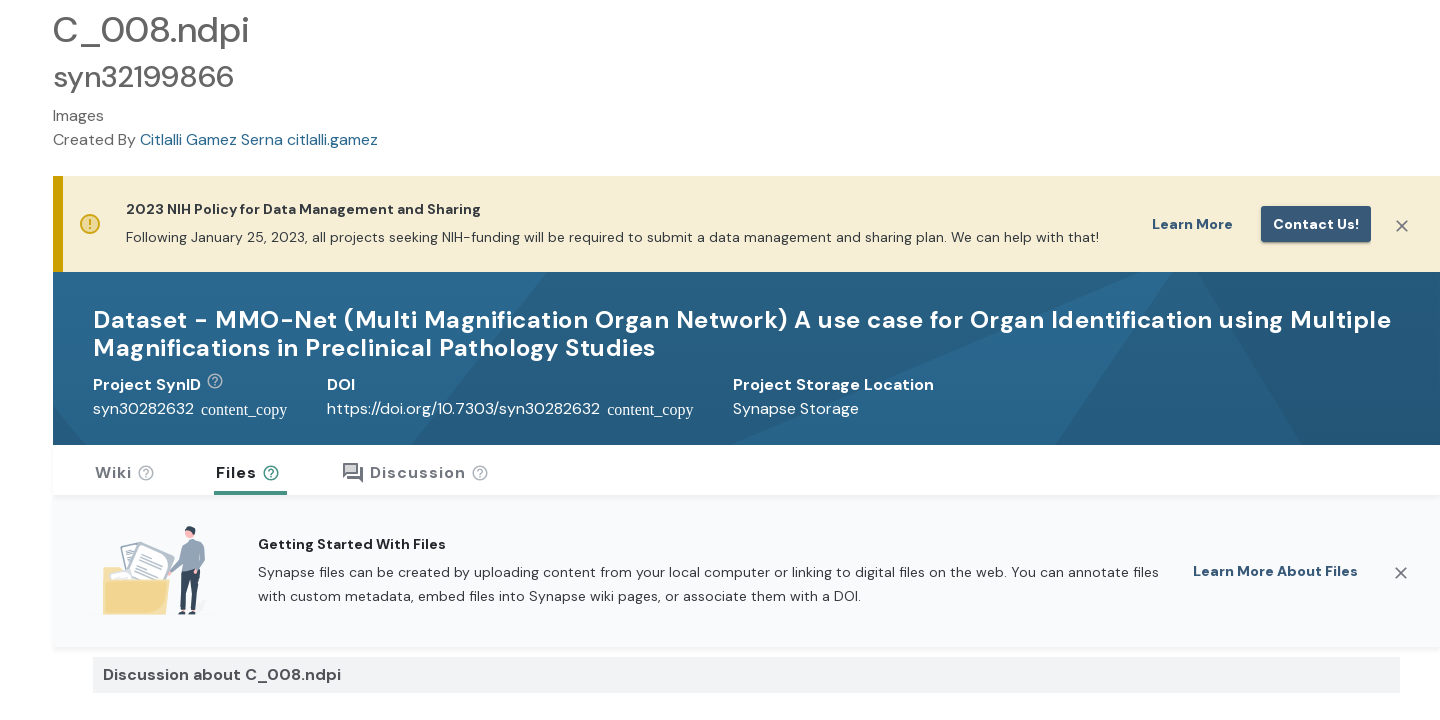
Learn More (1192, 224)
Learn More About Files (1275, 571)
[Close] (1402, 226)
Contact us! (1316, 224)
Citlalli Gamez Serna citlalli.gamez (259, 139)
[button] (222, 385)
